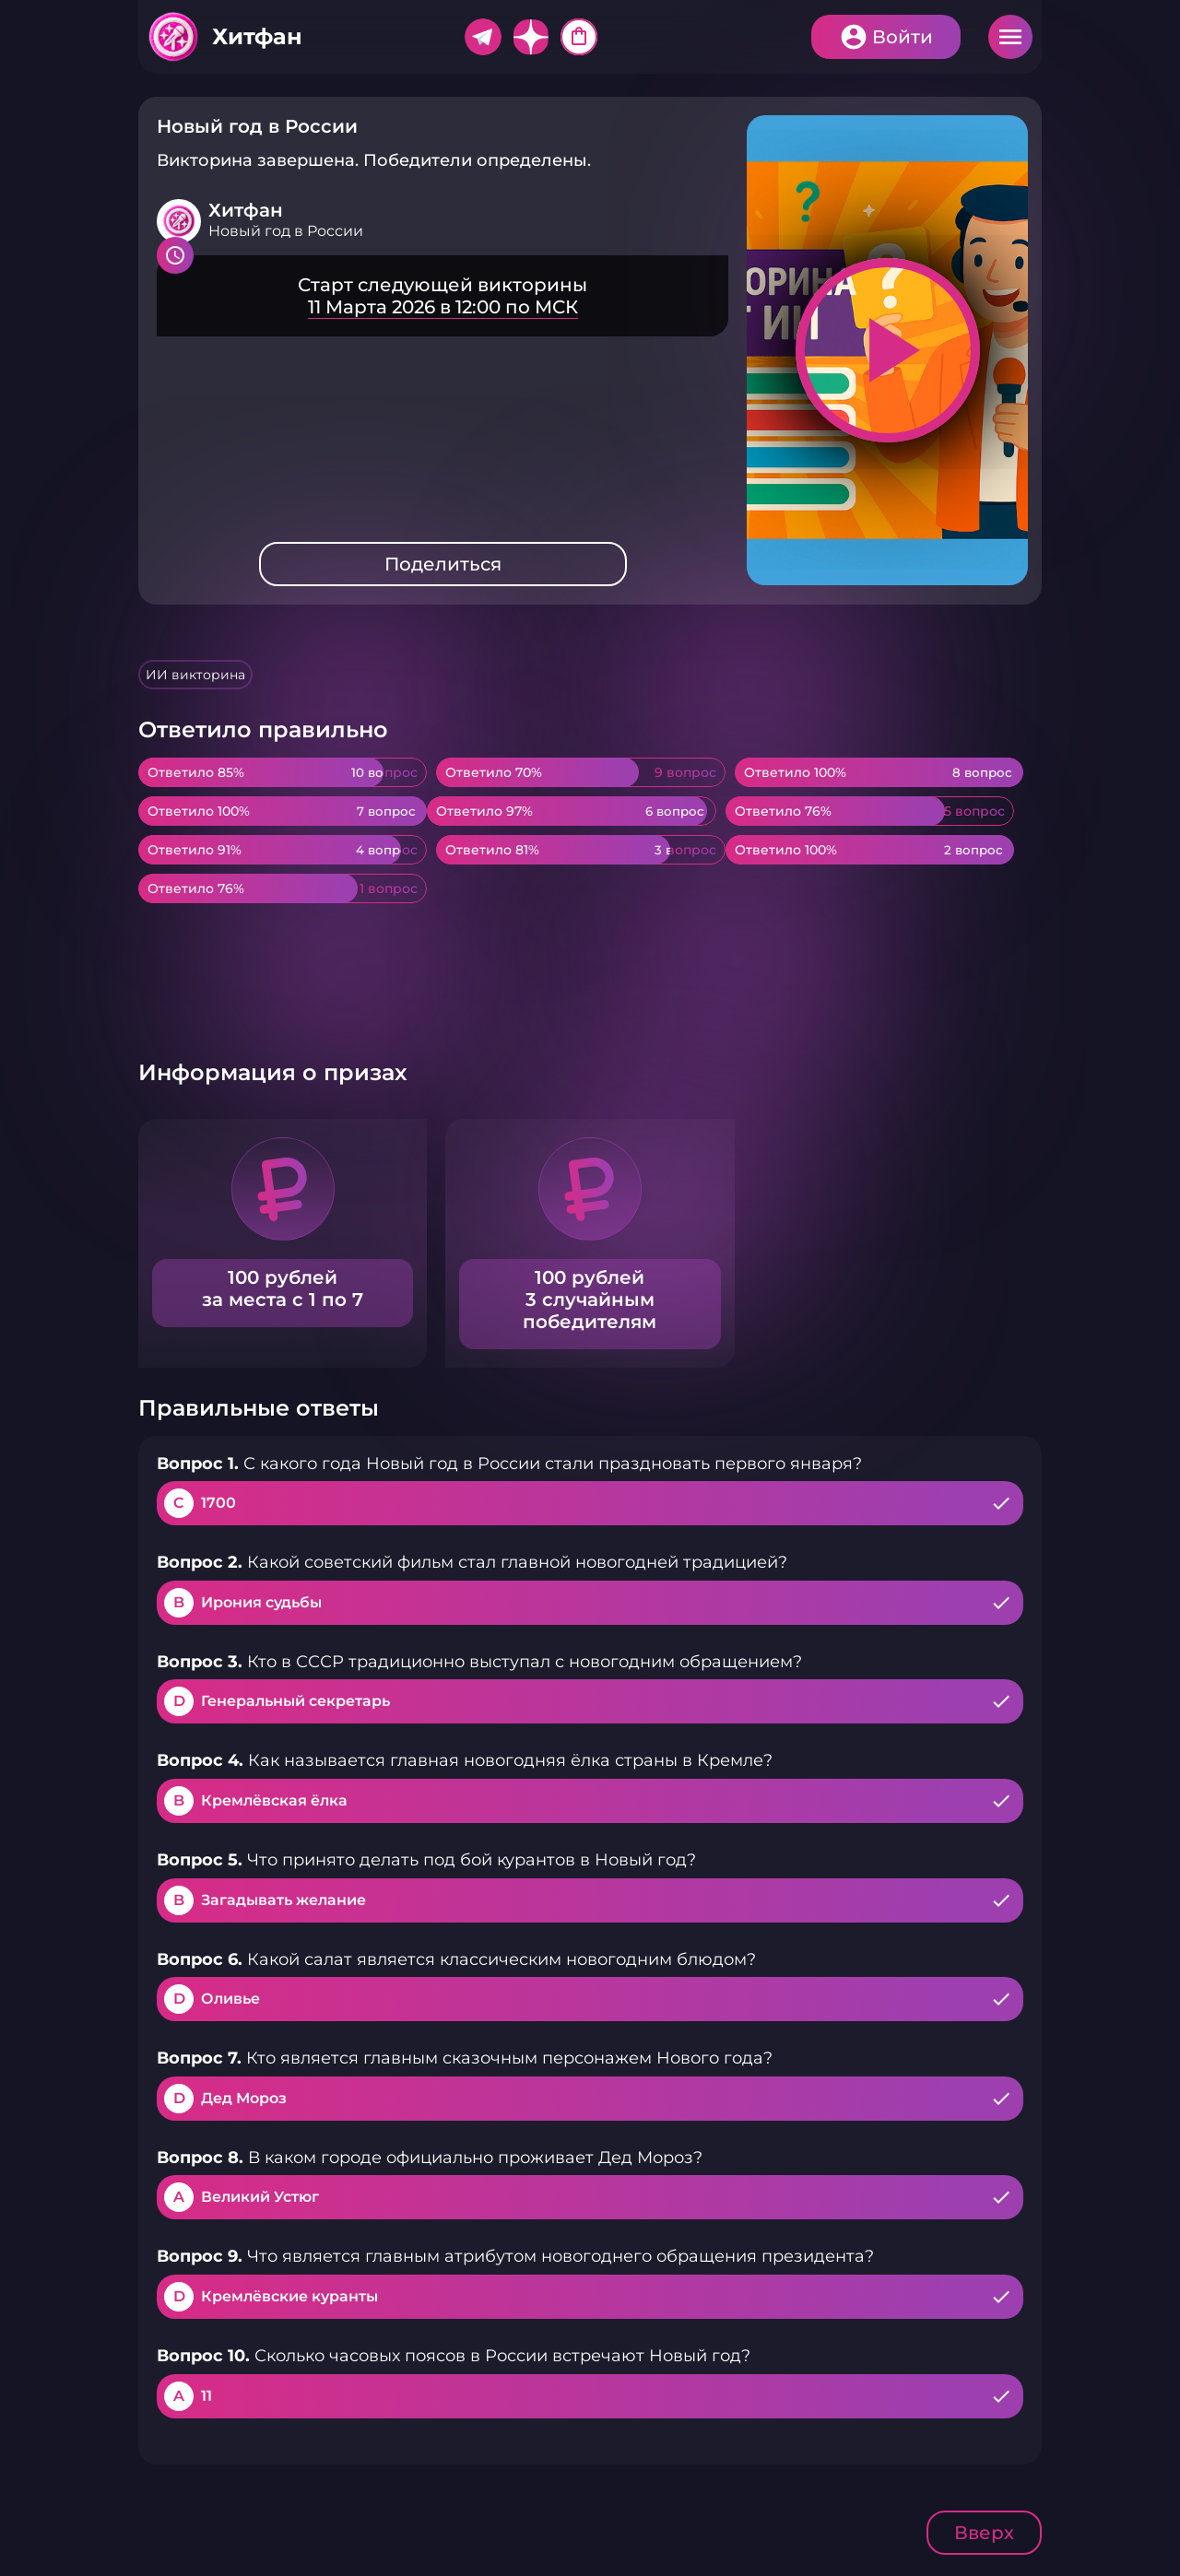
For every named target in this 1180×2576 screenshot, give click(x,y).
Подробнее (442, 295)
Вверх (984, 2533)
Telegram (483, 37)
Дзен (531, 37)
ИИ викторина (195, 674)
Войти (902, 37)
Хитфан (257, 36)
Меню (1010, 37)
